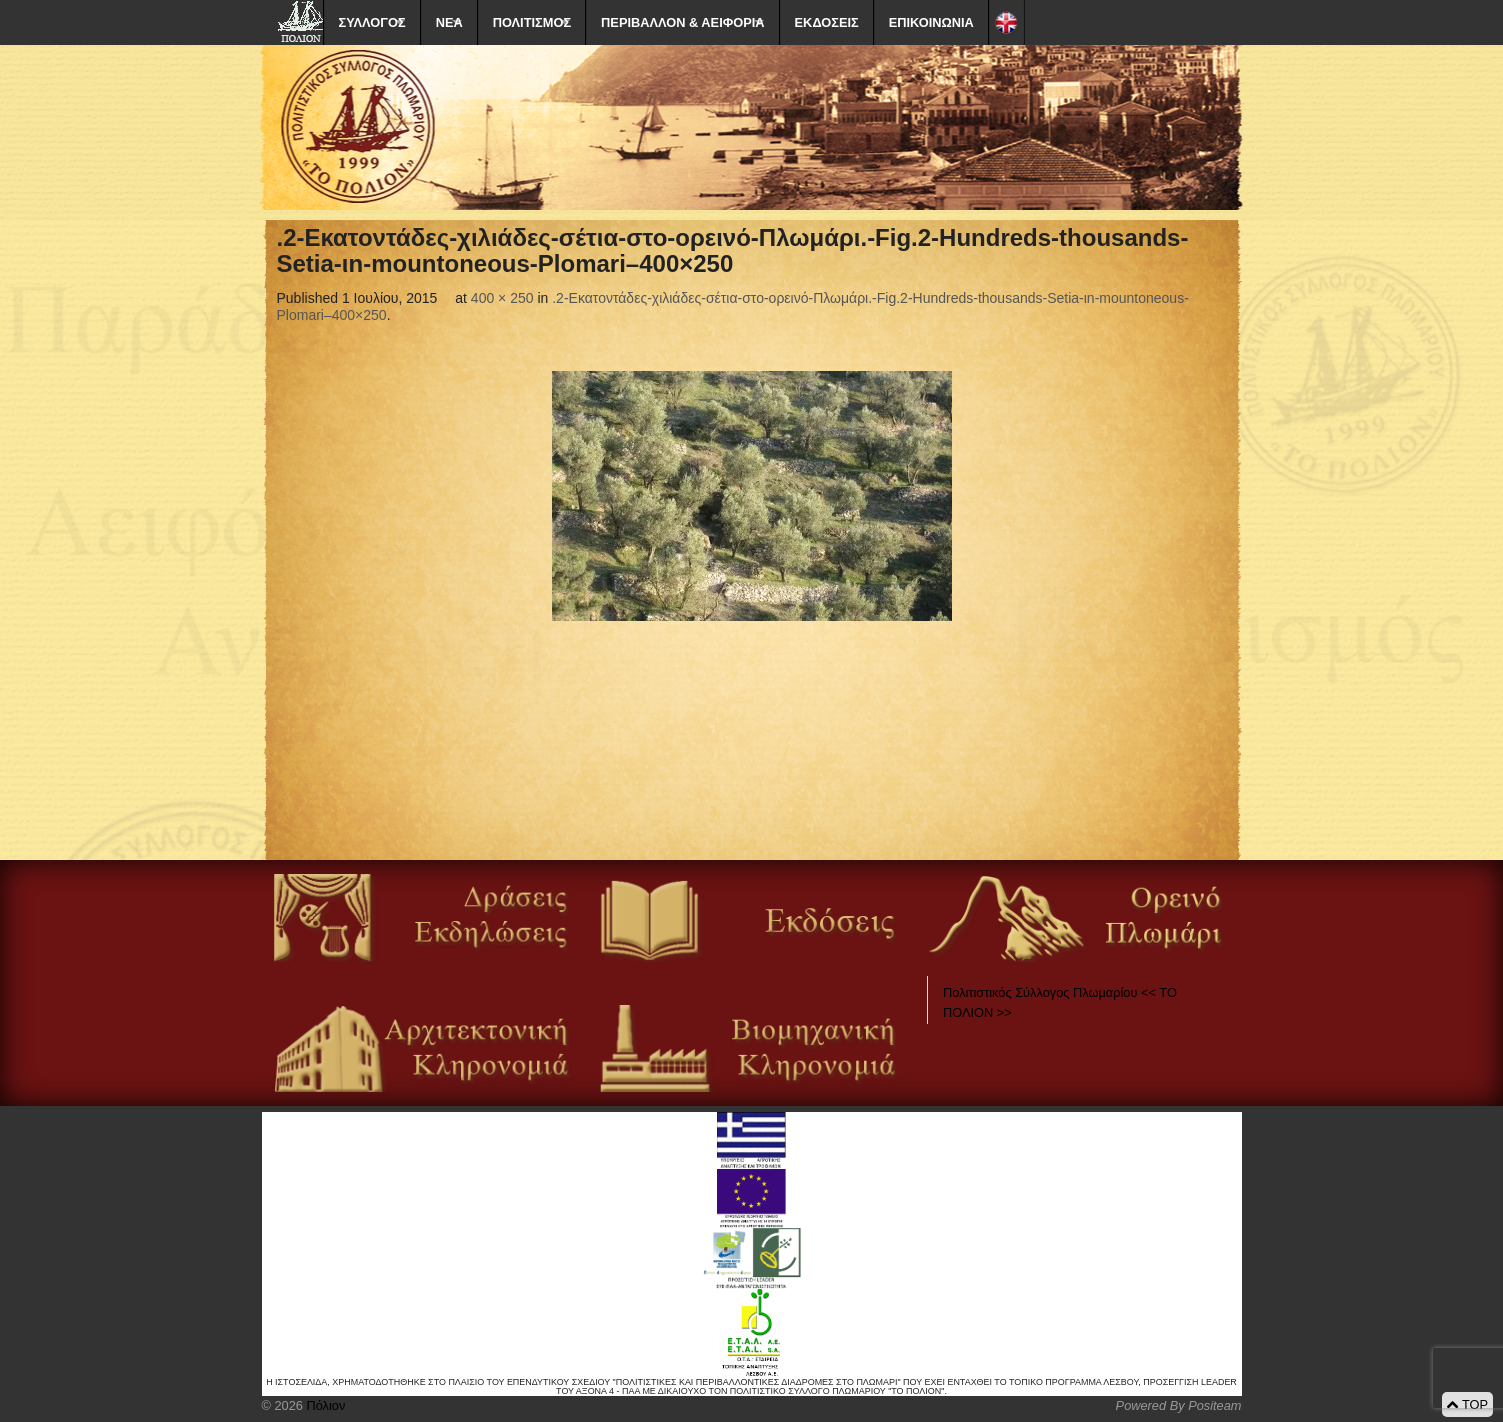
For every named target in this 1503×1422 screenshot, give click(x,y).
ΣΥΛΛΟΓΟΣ (372, 22)
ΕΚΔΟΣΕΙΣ (827, 22)
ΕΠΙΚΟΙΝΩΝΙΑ (931, 22)
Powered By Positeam (1179, 1405)
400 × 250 (502, 298)
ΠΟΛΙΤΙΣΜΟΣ (532, 22)
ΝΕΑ (449, 22)
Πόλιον (324, 1405)
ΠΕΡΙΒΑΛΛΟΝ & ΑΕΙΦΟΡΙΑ (682, 22)
